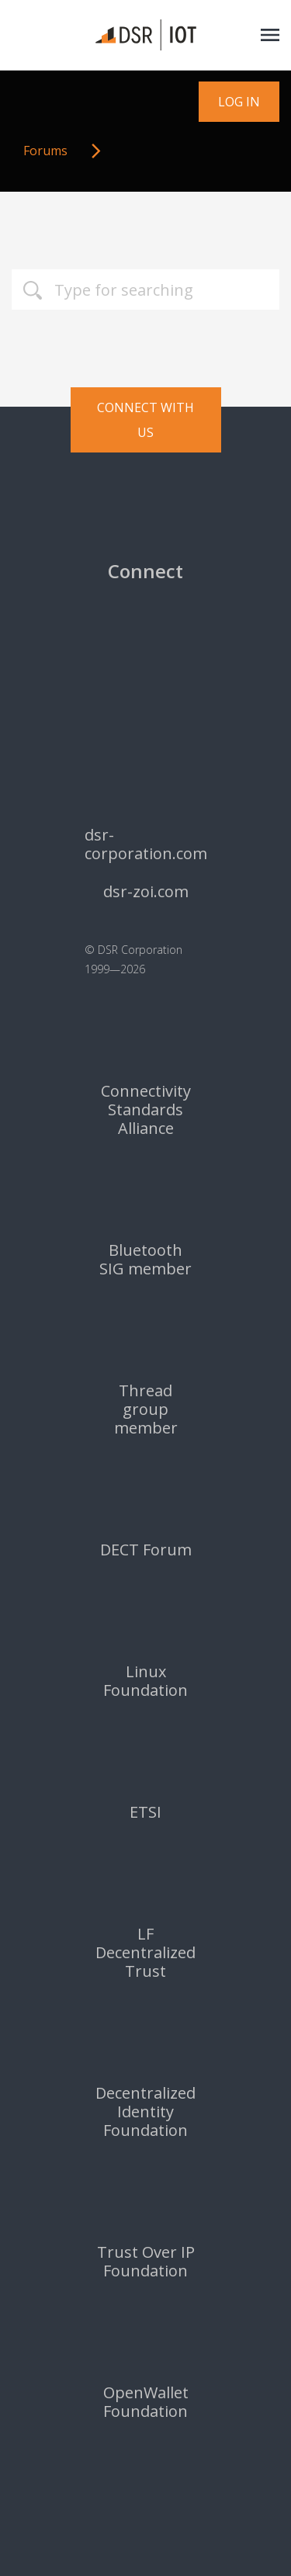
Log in (239, 101)
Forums (45, 150)
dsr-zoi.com (146, 891)
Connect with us (145, 420)
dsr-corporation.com (146, 844)
